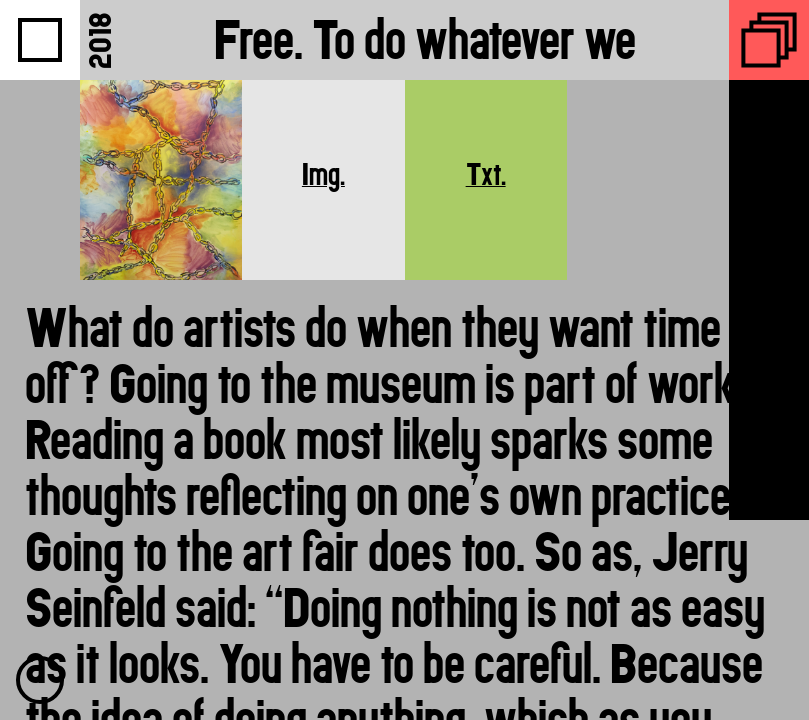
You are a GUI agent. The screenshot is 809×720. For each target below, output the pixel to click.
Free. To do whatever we (425, 39)
